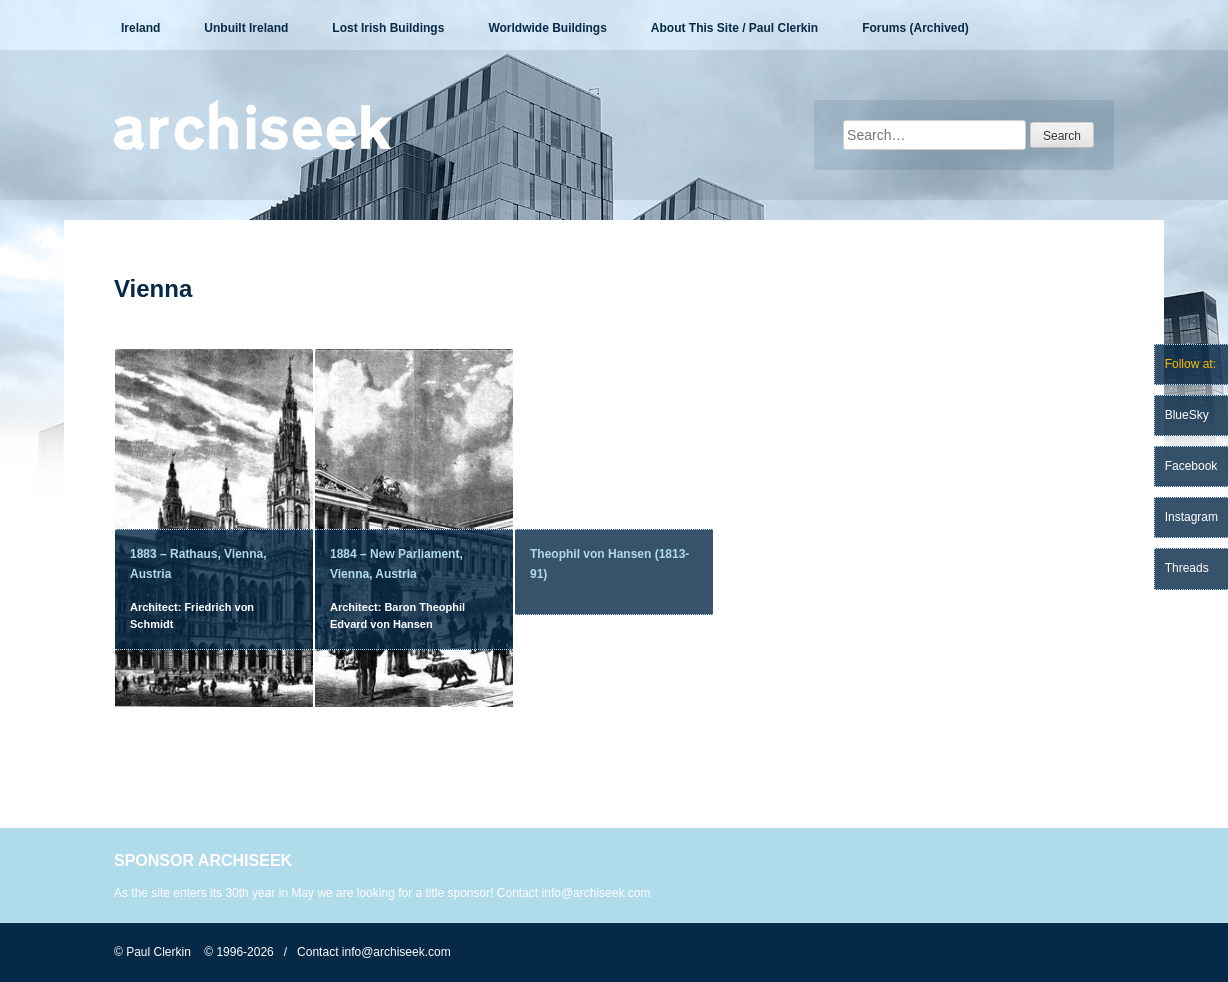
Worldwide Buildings (547, 28)
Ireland (140, 28)
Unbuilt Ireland (246, 28)
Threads (1187, 568)
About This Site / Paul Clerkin (734, 28)
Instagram (1191, 517)
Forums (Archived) (915, 28)
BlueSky (1187, 415)
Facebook (1191, 466)
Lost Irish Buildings (388, 28)
